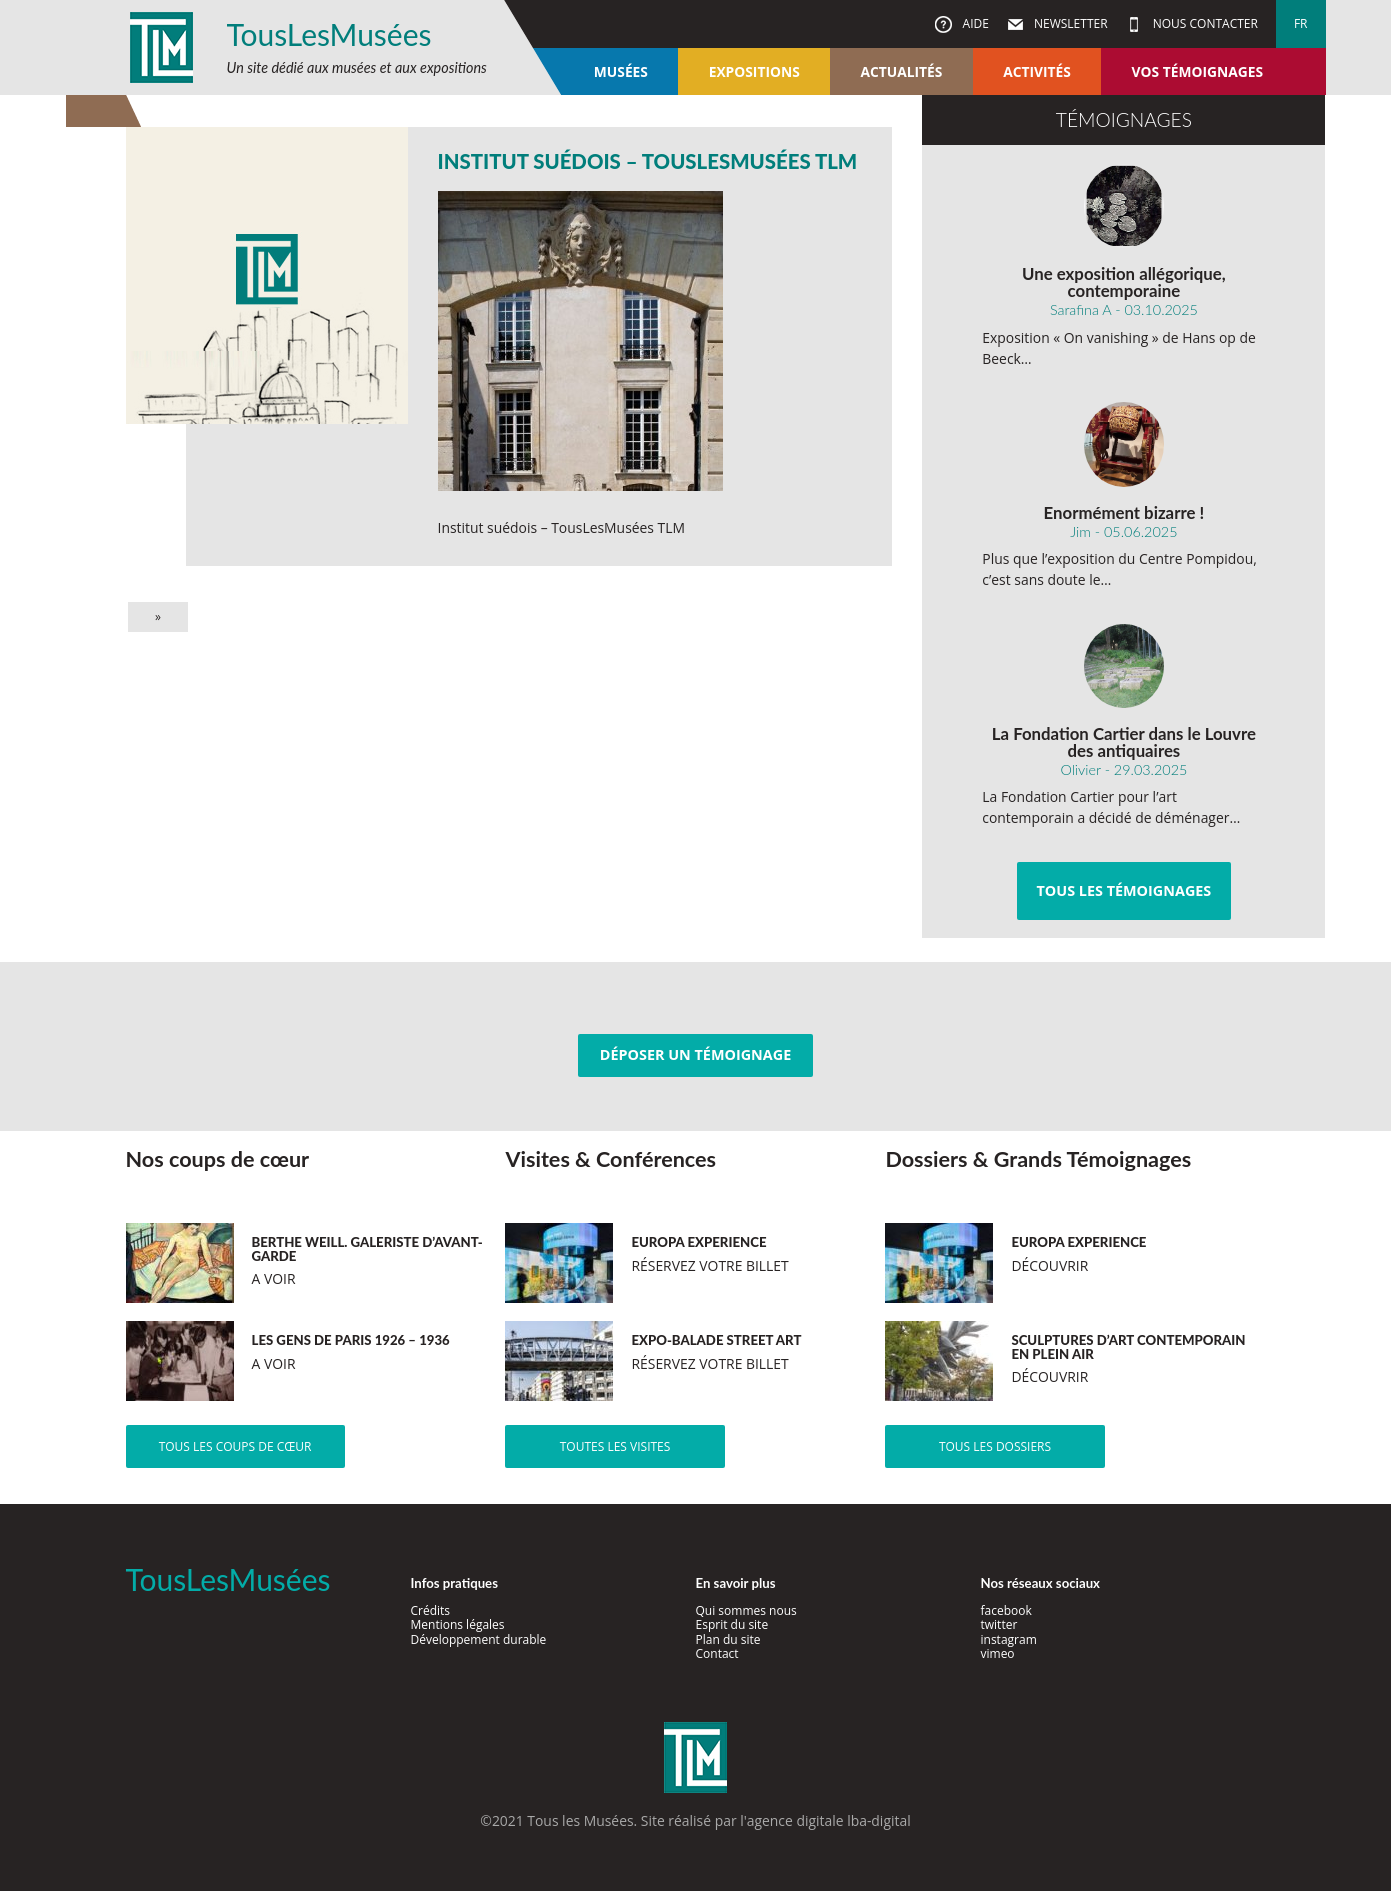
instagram (1009, 1639)
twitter (999, 1624)
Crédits (431, 1610)
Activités (1037, 71)
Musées (621, 71)
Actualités (902, 71)
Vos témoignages (1197, 71)
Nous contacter (1204, 23)
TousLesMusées (329, 34)
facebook (1006, 1610)
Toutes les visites (615, 1446)
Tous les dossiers (995, 1446)
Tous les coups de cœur (235, 1446)
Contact (717, 1653)
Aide (973, 23)
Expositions (754, 71)
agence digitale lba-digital (829, 1820)
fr (1301, 23)
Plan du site (728, 1639)
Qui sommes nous (746, 1610)
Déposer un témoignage (695, 1054)
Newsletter (1069, 23)
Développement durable (479, 1639)
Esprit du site (732, 1624)
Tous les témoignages (1123, 890)
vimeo (998, 1653)
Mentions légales (458, 1624)
